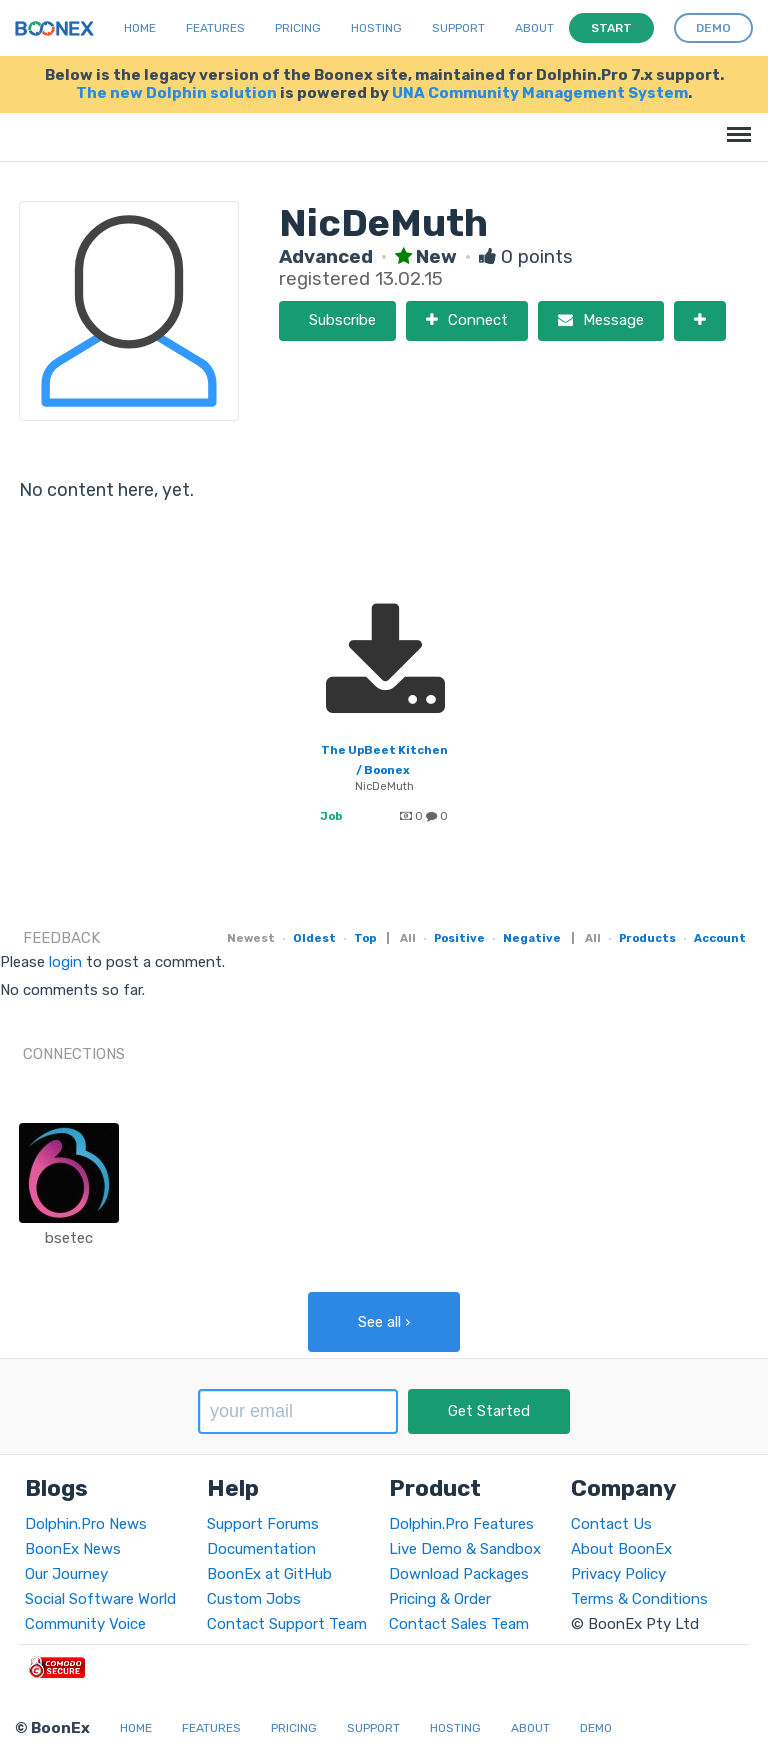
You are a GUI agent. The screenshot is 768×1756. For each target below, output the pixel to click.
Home (140, 28)
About (534, 28)
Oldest (314, 938)
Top (365, 938)
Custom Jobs (254, 1599)
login (65, 962)
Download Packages (459, 1574)
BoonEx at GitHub (269, 1574)
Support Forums (263, 1524)
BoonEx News (73, 1549)
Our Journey (66, 1574)
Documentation (261, 1549)
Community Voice (85, 1624)
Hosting (376, 28)
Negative (532, 938)
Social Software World (100, 1599)
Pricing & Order (440, 1599)
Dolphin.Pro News (86, 1524)
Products (647, 938)
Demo (596, 1728)
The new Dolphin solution (176, 93)
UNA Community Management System (540, 93)
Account (720, 938)
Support (458, 28)
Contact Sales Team (459, 1624)
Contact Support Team (287, 1624)
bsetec (69, 1238)
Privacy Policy (618, 1574)
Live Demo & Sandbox (465, 1549)
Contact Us (611, 1524)
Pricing (298, 28)
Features (215, 28)
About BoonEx (621, 1549)
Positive (459, 938)
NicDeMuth (384, 786)
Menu (735, 124)
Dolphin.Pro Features (461, 1524)
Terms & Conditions (639, 1599)
